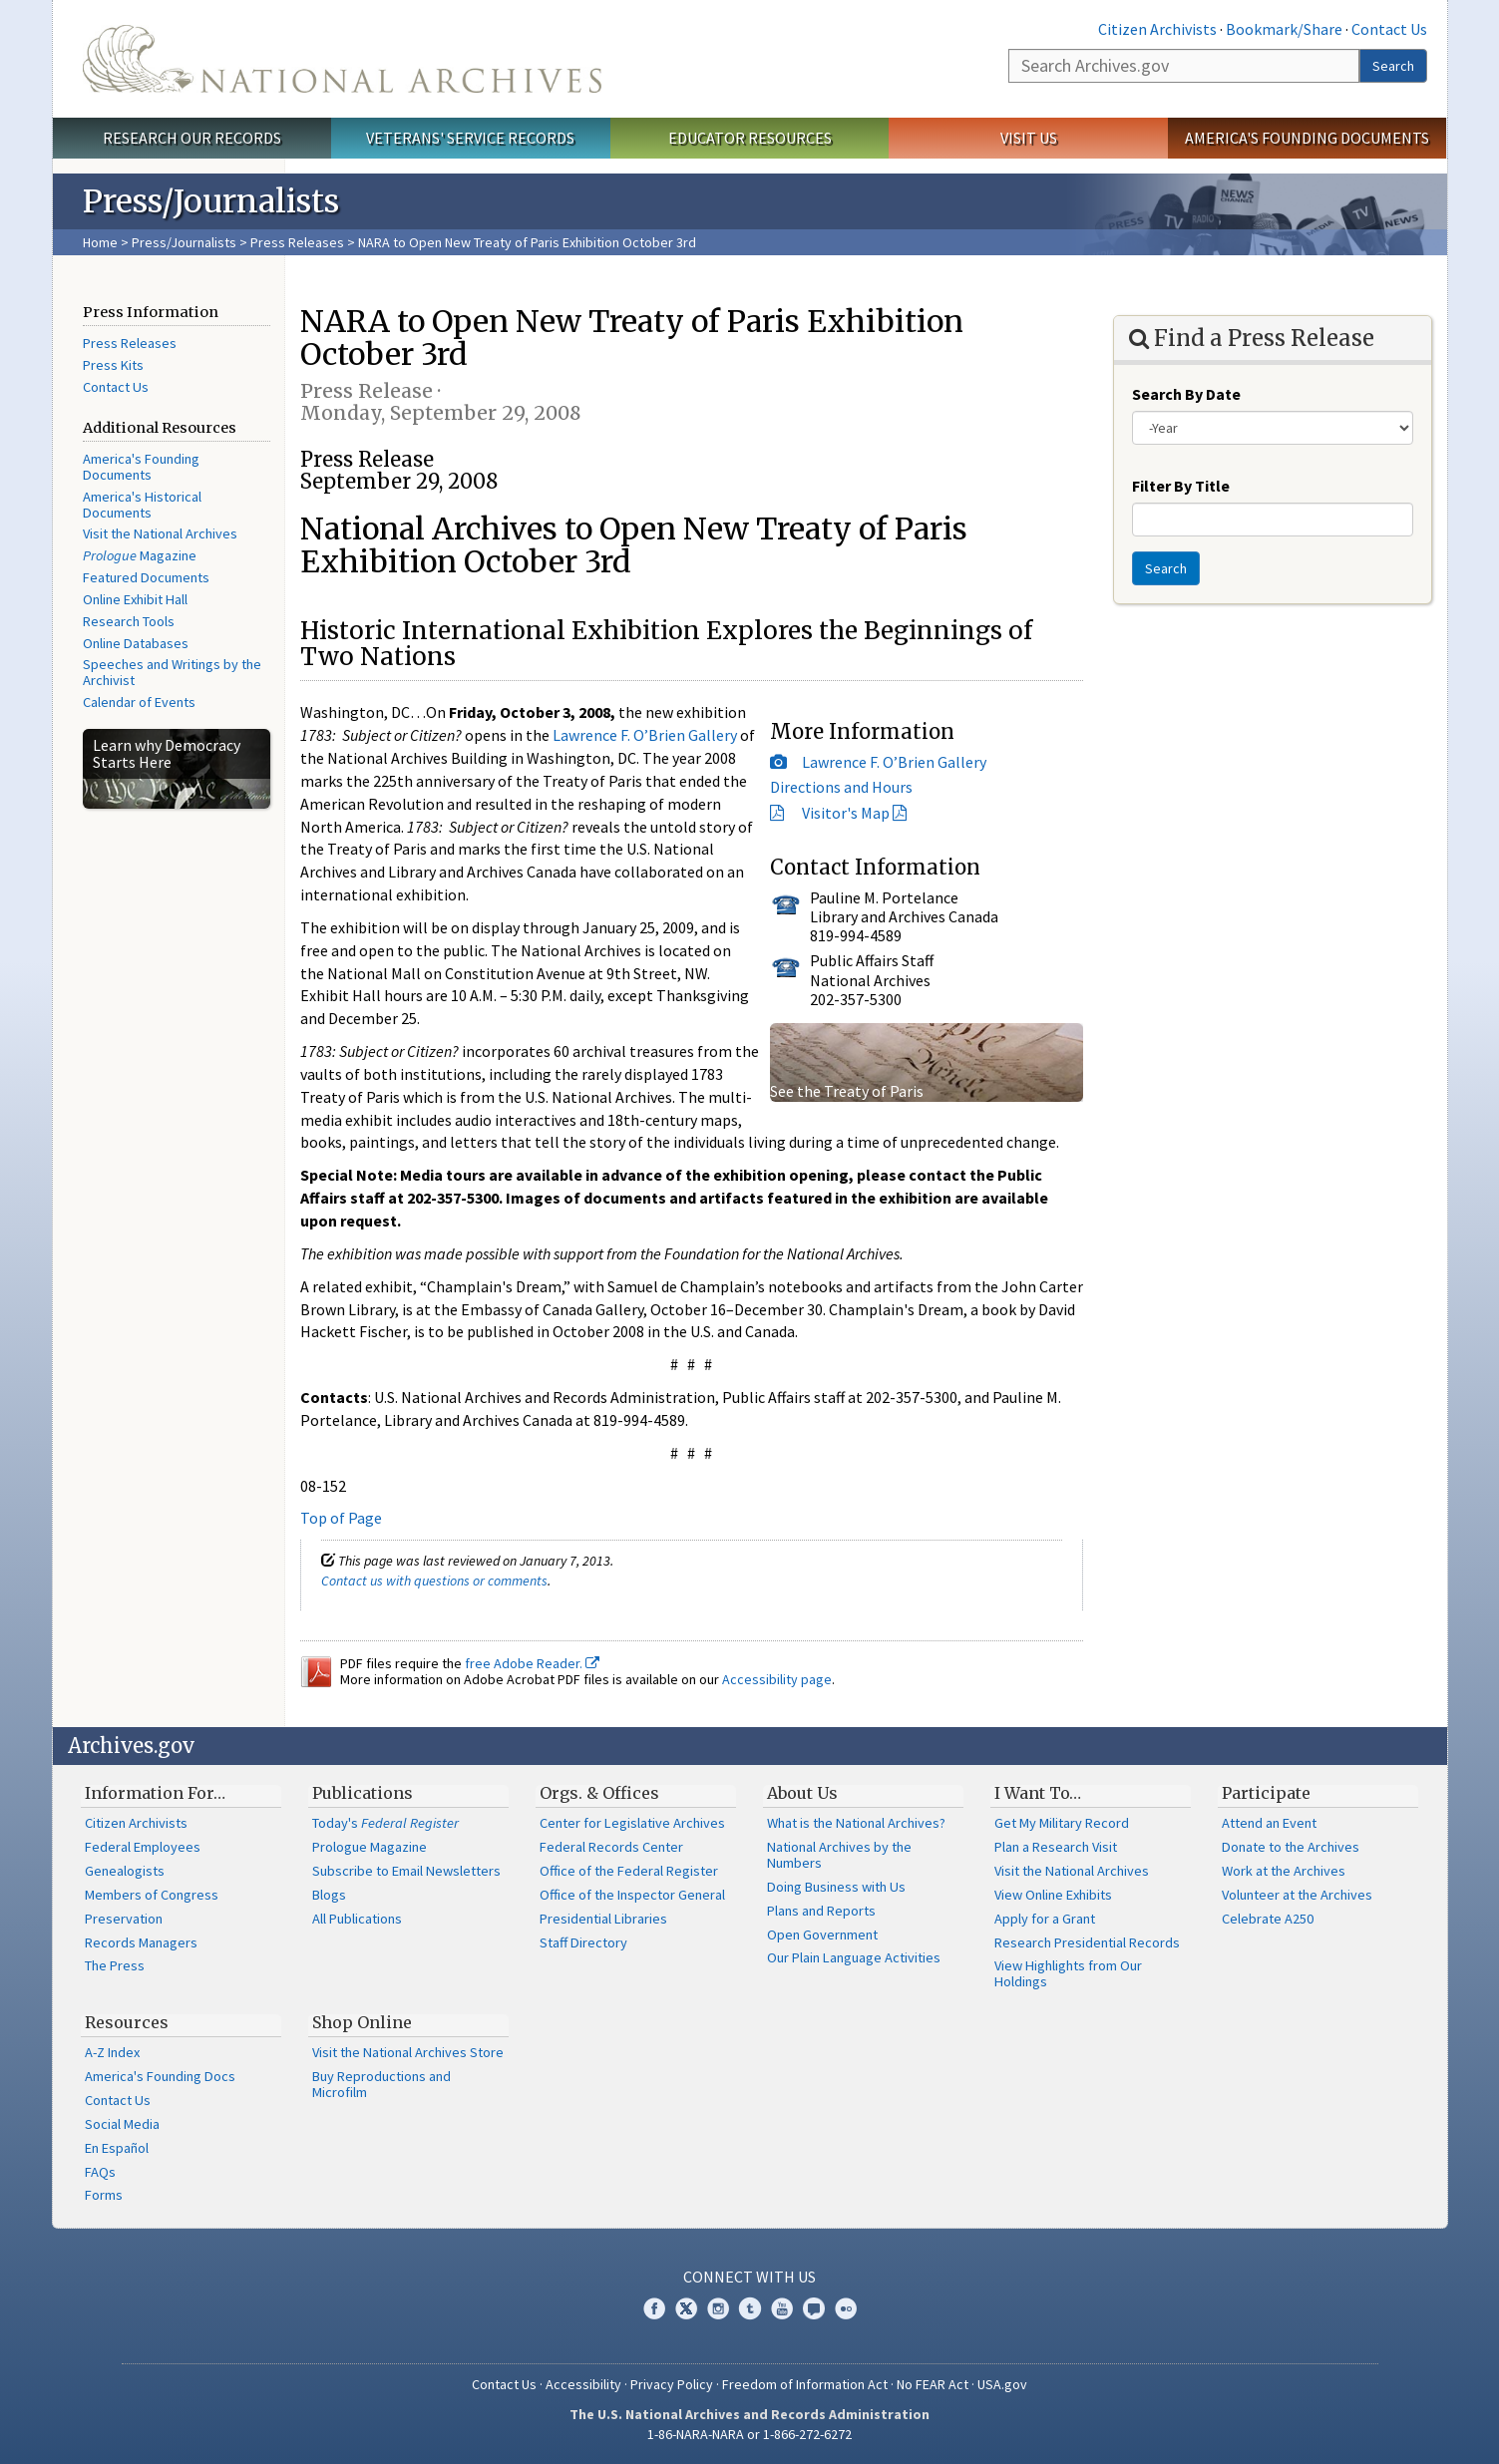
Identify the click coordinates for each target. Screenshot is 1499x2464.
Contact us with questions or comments (434, 1580)
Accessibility (583, 2384)
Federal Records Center (611, 1847)
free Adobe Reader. (532, 1663)
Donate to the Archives (1290, 1847)
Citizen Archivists (1157, 29)
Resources (127, 2022)
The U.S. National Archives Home (342, 59)
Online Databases (135, 643)
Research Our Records (192, 138)
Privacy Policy (671, 2384)
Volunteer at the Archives (1297, 1895)
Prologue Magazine (369, 1847)
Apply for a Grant (1044, 1919)
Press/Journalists (184, 242)
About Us (802, 1793)
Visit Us (1028, 138)
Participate (1266, 1793)
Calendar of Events (139, 702)
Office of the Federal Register (629, 1871)
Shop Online (362, 2022)
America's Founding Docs (160, 2076)
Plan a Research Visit (1055, 1847)
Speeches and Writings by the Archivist (172, 672)
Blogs (329, 1895)
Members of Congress (151, 1895)
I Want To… (1037, 1793)
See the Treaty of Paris (847, 1091)
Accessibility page (777, 1679)
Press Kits (113, 365)
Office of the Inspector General (632, 1895)
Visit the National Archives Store (408, 2052)
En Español (117, 2148)
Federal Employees (142, 1847)
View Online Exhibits (1053, 1895)
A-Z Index (112, 2052)
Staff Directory (583, 1942)
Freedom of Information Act (805, 2384)
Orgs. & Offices (599, 1793)
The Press (115, 1965)
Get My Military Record (1061, 1823)
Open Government (822, 1934)
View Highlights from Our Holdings (1068, 1973)
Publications (362, 1793)
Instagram (718, 2308)
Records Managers (141, 1942)
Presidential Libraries (603, 1919)
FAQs (100, 2172)
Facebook (654, 2308)
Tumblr (750, 2308)
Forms (104, 2195)
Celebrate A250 (1267, 1919)
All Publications (357, 1919)
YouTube (782, 2308)
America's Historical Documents (142, 505)
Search (1393, 66)
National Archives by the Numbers (839, 1855)
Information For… (155, 1793)
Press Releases (297, 242)
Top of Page (341, 1518)
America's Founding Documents (1307, 138)
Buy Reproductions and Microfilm (381, 2084)
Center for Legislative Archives (632, 1823)
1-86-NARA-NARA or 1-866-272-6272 (749, 2434)
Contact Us (1389, 29)
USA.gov (1002, 2384)
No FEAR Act (932, 2384)
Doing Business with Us (836, 1887)
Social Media (122, 2124)
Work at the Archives (1283, 1871)
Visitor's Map (846, 813)
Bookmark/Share (1284, 29)
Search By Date (1186, 394)
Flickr (846, 2308)
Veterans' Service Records (470, 138)
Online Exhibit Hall (135, 599)
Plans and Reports (821, 1911)
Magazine (139, 555)
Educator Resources (750, 138)
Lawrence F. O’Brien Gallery (894, 762)
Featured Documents (146, 577)
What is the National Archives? (856, 1823)
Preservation (124, 1919)
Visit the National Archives (160, 533)
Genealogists (125, 1871)
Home (100, 242)
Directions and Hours (841, 787)
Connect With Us (749, 2277)
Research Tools (129, 621)
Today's (385, 1823)
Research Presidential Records (1087, 1942)
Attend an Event (1269, 1823)
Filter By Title (1181, 486)
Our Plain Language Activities (853, 1957)
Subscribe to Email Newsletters (406, 1871)
